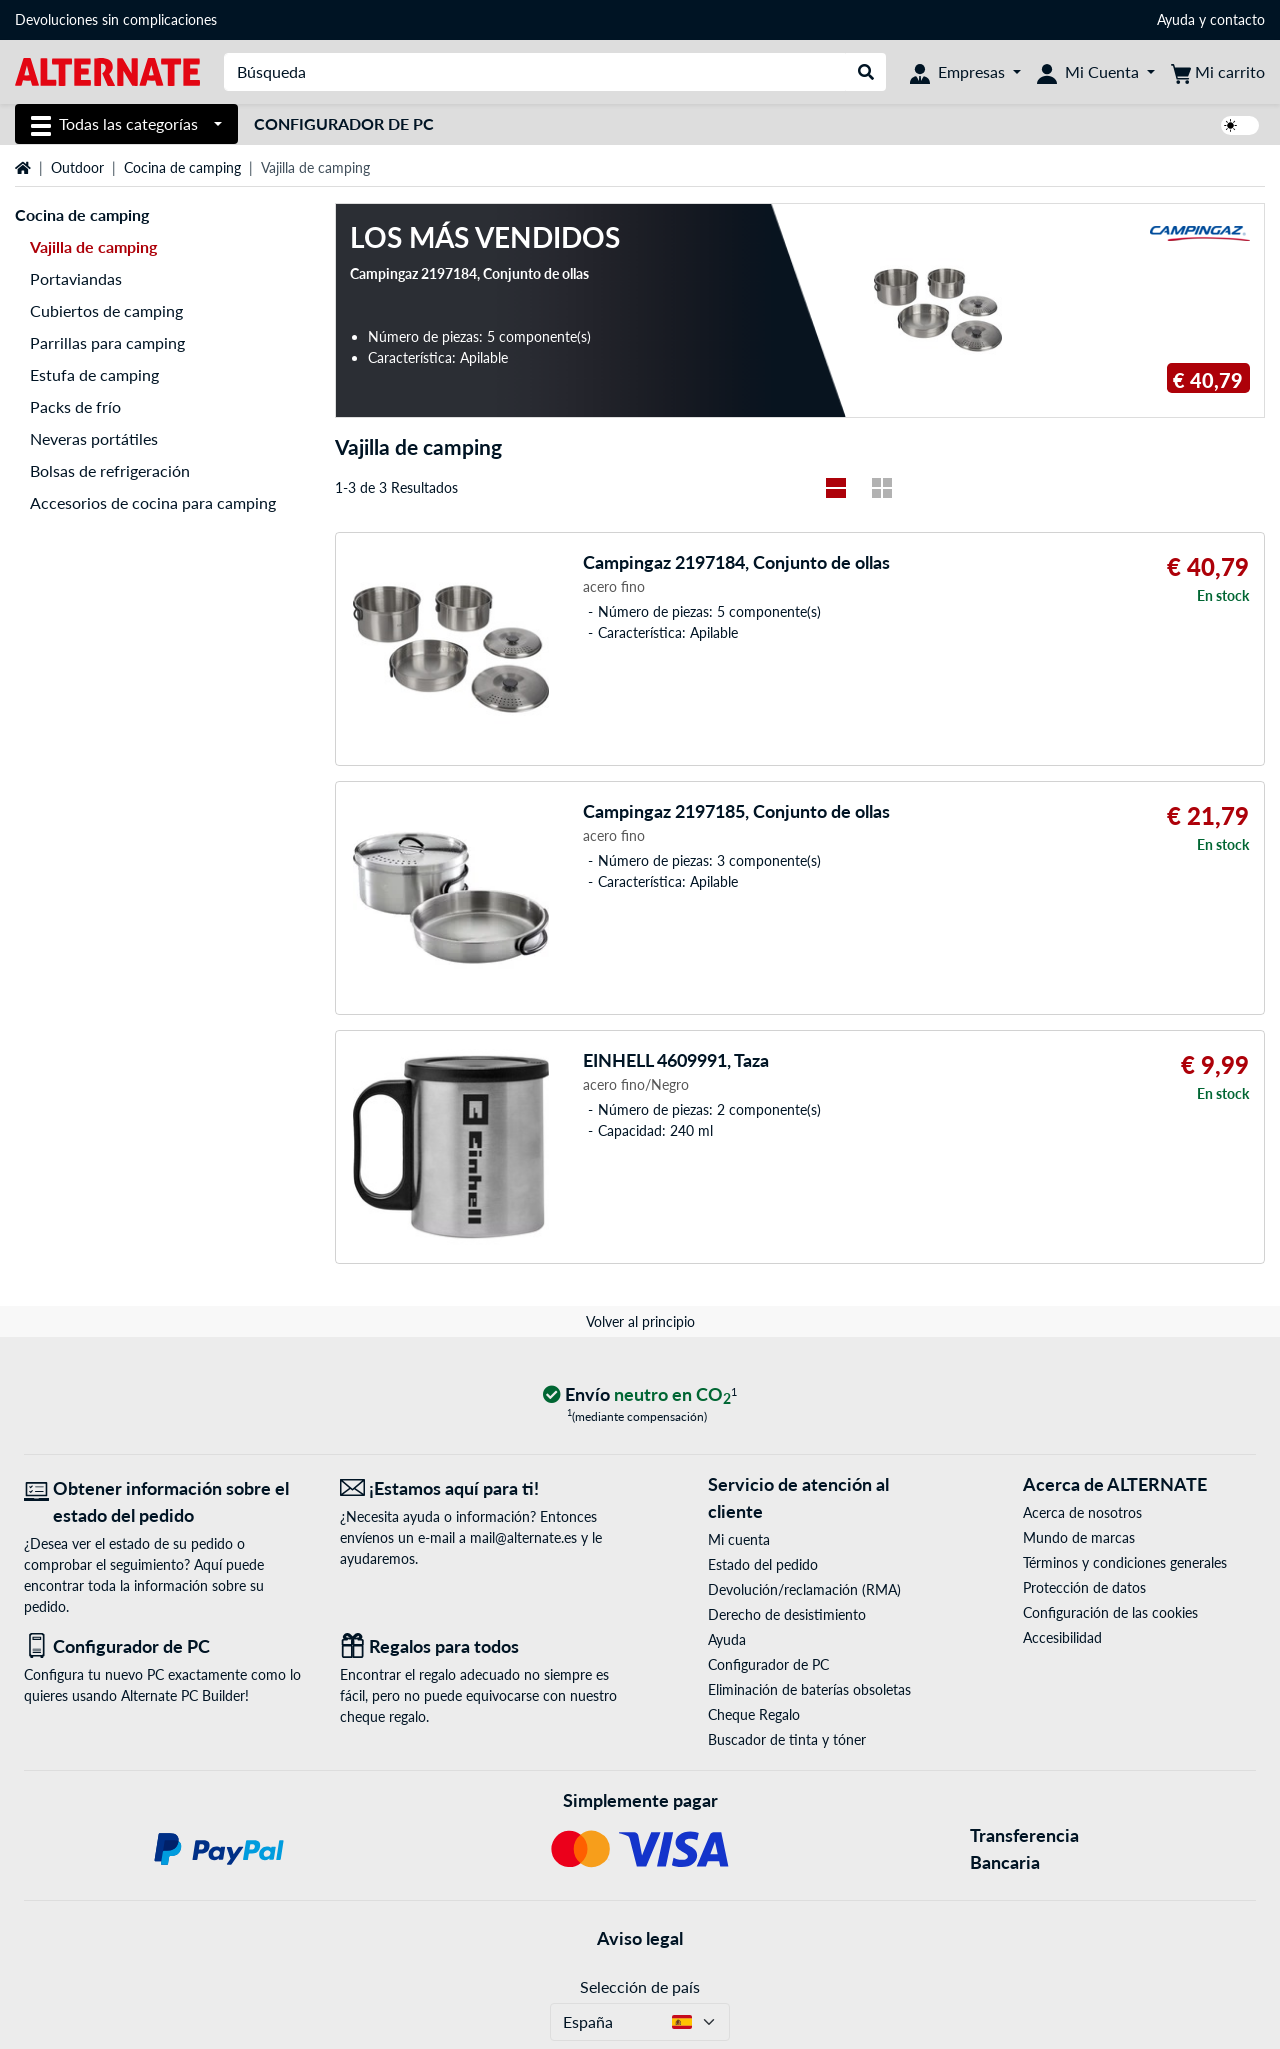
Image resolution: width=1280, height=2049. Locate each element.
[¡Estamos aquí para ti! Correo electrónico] (483, 1488)
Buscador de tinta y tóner (787, 1739)
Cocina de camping (182, 167)
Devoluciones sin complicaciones (116, 19)
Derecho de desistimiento (787, 1614)
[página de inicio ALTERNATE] (107, 70)
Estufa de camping (94, 374)
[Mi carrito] (1218, 72)
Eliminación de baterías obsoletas (809, 1689)
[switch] (1240, 125)
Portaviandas (76, 278)
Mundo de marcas (1079, 1537)
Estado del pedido (763, 1564)
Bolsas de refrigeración (110, 470)
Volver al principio (640, 1321)
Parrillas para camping (107, 342)
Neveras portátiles (94, 438)
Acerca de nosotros (1082, 1512)
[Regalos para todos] (483, 1646)
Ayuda (1176, 19)
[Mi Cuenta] (1096, 72)
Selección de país (640, 1986)
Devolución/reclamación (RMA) (804, 1589)
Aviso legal (640, 1938)
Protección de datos (1084, 1587)
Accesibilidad (1062, 1637)
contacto (1237, 19)
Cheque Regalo (754, 1714)
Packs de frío (75, 406)
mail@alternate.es (523, 1537)
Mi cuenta (739, 1539)
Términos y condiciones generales (1125, 1562)
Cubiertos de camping (106, 310)
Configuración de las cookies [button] (1110, 1612)
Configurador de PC (344, 123)
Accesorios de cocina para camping (153, 502)
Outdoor (77, 167)
